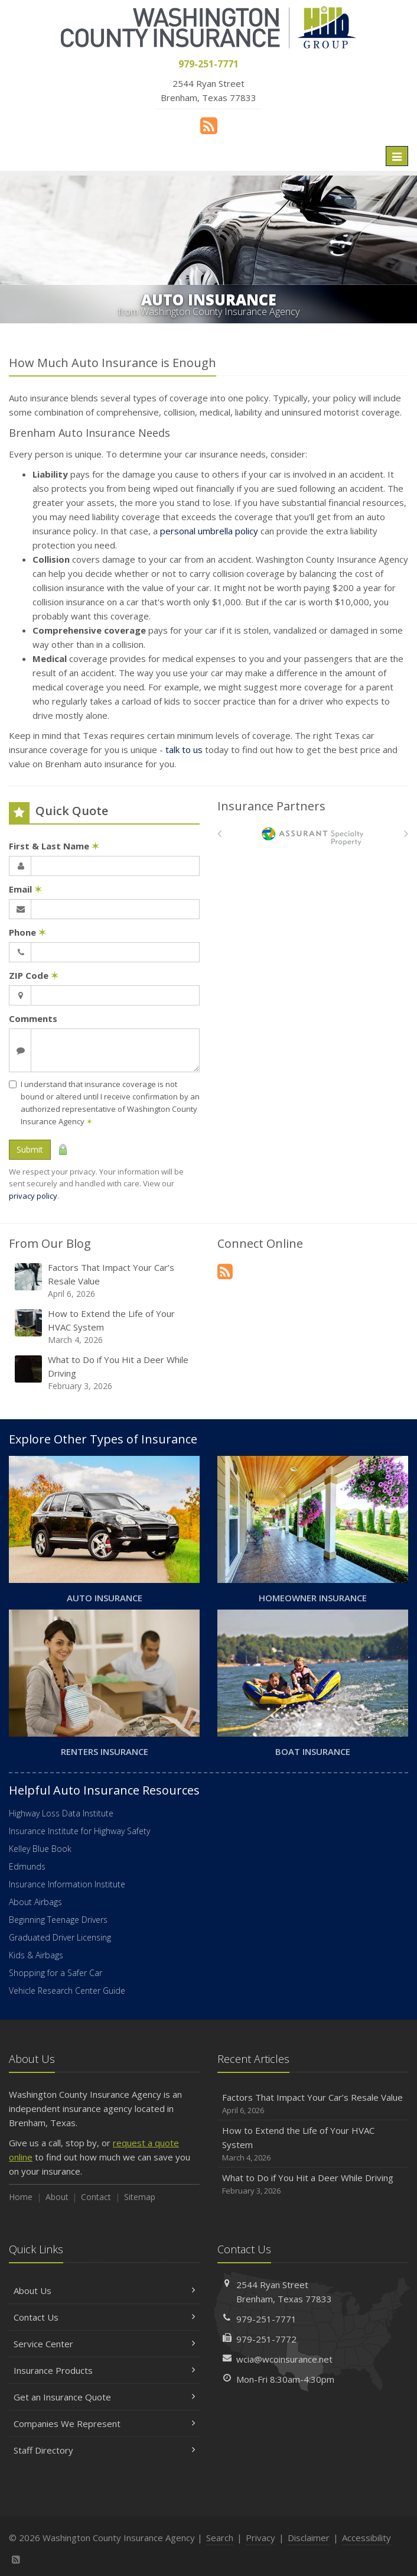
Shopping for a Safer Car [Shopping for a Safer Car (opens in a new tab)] (55, 1972)
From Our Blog (50, 1243)
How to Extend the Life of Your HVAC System (105, 1327)
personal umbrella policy (209, 531)
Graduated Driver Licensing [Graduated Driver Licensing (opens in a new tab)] (60, 1937)
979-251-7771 (266, 2319)
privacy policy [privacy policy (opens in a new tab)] (33, 1195)
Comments (33, 1018)
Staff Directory (104, 2450)
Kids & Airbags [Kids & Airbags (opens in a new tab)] (36, 1955)
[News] (208, 125)
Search (219, 2537)
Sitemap (139, 2196)
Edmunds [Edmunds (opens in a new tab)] (27, 1866)
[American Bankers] (313, 836)
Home (20, 2196)
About (57, 2196)
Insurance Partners (271, 806)
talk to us (184, 749)
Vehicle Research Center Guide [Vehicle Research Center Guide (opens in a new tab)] (67, 1990)
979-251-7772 (266, 2339)
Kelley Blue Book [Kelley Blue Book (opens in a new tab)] (40, 1848)
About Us (104, 2290)
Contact (96, 2196)
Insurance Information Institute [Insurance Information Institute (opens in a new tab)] (67, 1884)
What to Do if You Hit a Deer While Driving (105, 1373)
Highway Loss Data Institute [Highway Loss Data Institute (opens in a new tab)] (61, 1813)
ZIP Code (33, 975)
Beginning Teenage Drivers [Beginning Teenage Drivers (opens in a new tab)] (58, 1919)
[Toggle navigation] (397, 156)
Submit (30, 1149)
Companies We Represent (104, 2423)
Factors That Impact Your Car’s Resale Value (105, 1280)
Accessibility (366, 2537)
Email (25, 889)
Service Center (104, 2344)
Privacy (260, 2537)
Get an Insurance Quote (104, 2397)
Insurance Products (104, 2370)
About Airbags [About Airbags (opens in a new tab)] (35, 1901)
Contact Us (104, 2317)
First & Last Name (54, 846)
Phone (27, 932)
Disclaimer (309, 2537)
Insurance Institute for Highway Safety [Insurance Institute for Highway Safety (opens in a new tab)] (79, 1831)
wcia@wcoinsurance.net (284, 2359)
